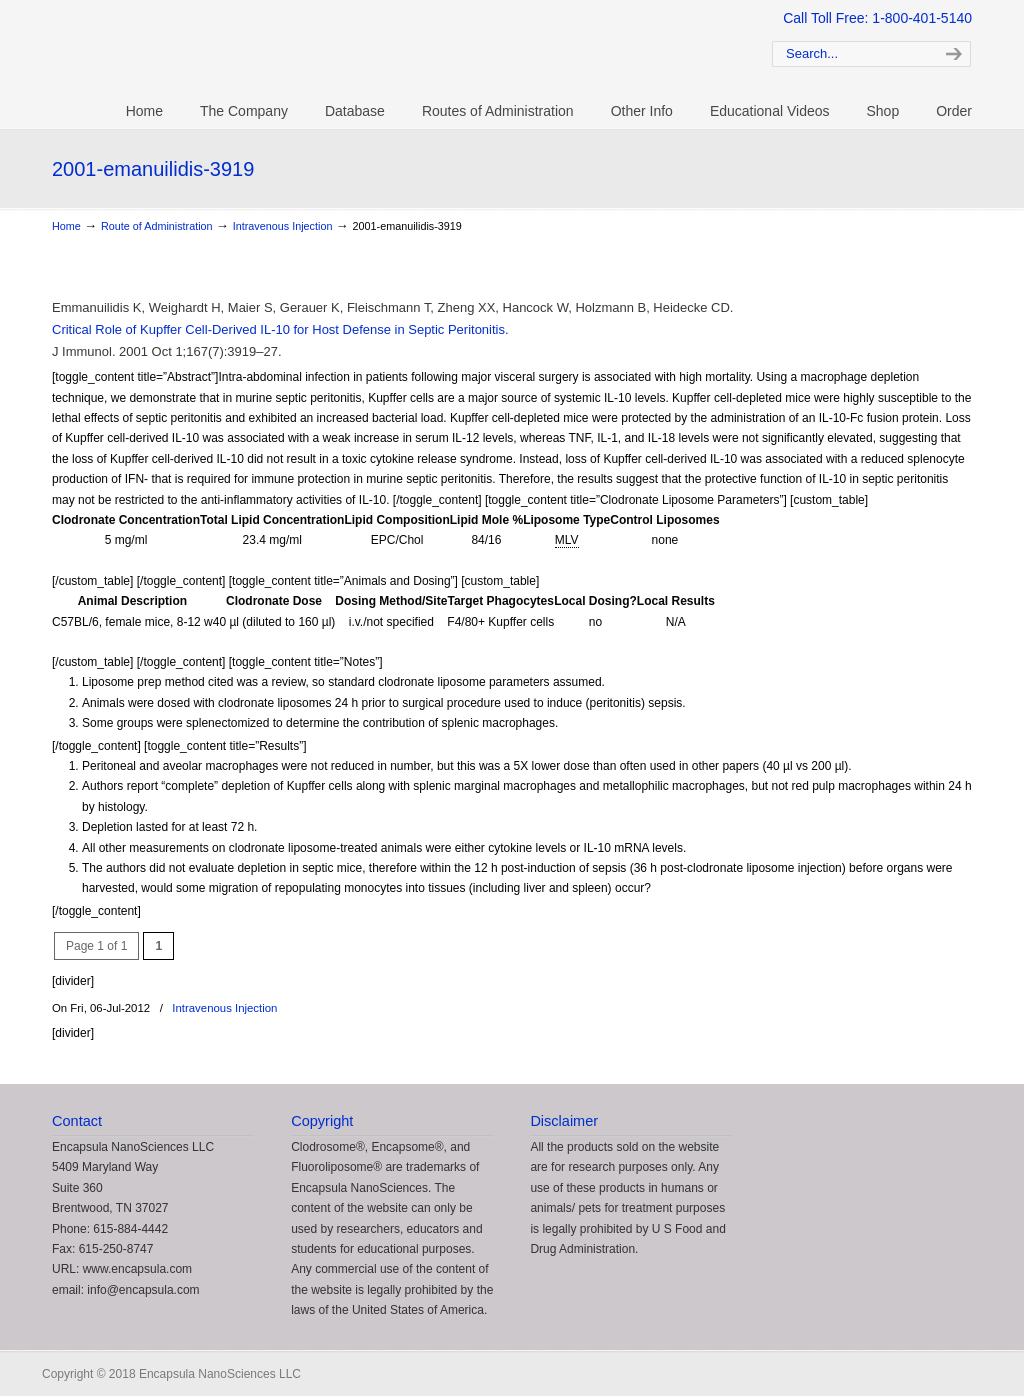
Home (66, 226)
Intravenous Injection (283, 226)
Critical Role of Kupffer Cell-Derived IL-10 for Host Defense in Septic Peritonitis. (280, 329)
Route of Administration (157, 226)
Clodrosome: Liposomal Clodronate (382, 51)
